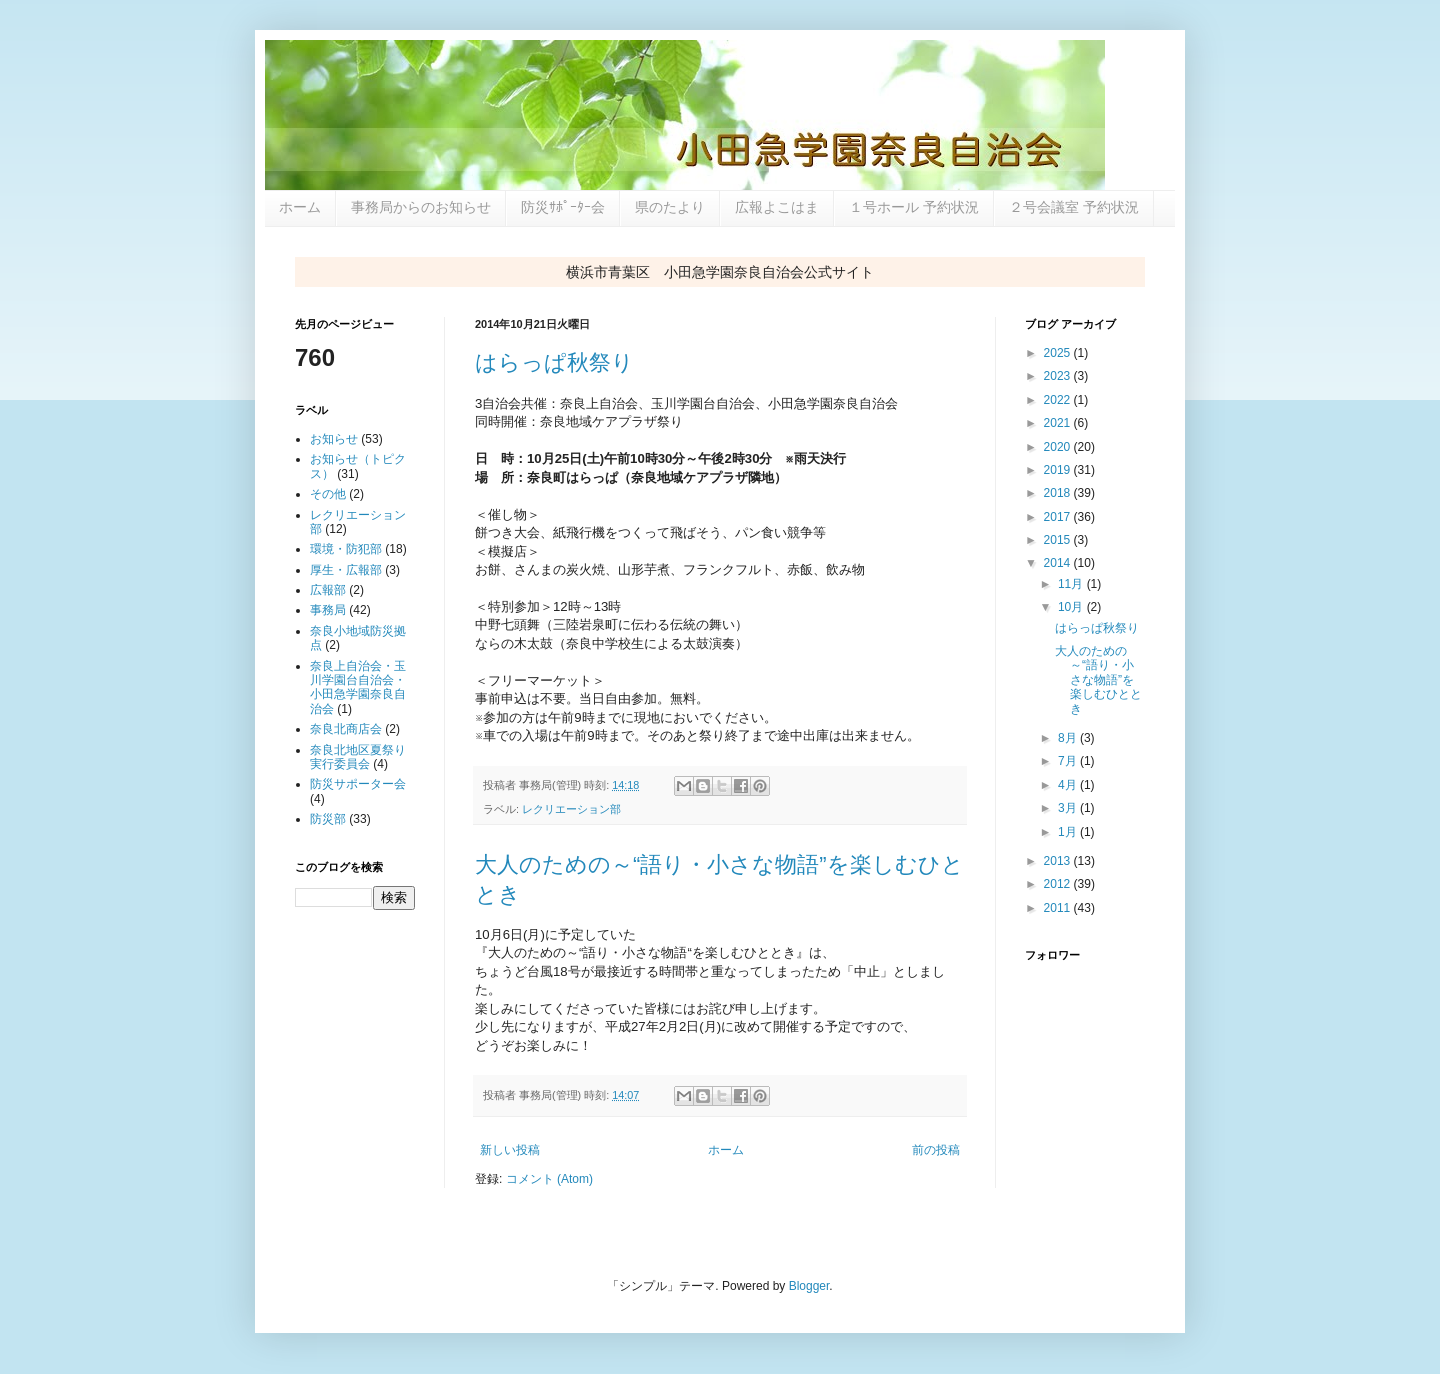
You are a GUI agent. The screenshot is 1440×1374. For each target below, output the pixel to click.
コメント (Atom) (549, 1179)
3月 (1069, 808)
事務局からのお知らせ (421, 207)
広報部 (328, 590)
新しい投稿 (510, 1150)
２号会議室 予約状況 (1074, 207)
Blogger (809, 1286)
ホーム (300, 207)
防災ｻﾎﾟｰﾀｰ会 (563, 207)
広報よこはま (777, 207)
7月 (1069, 761)
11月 (1072, 584)
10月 (1072, 607)
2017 (1059, 517)
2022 (1059, 400)
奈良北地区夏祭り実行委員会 (358, 757)
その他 (328, 494)
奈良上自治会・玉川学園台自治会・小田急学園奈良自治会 (358, 687)
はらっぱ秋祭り (554, 362)
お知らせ (334, 439)
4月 (1069, 785)
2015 (1059, 540)
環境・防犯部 (346, 549)
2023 (1059, 376)
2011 (1059, 908)
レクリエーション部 (571, 809)
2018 (1059, 493)
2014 (1059, 563)
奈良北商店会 (346, 729)
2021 (1059, 423)
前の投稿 (936, 1150)
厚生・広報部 (346, 570)
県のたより (670, 207)
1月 (1069, 832)
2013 (1059, 861)
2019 (1059, 470)
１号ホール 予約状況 (914, 207)
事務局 (328, 610)
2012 (1059, 884)
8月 (1069, 738)
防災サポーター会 (358, 784)
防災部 (328, 819)
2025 (1059, 353)
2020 (1059, 447)
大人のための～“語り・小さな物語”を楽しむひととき (1098, 680)
